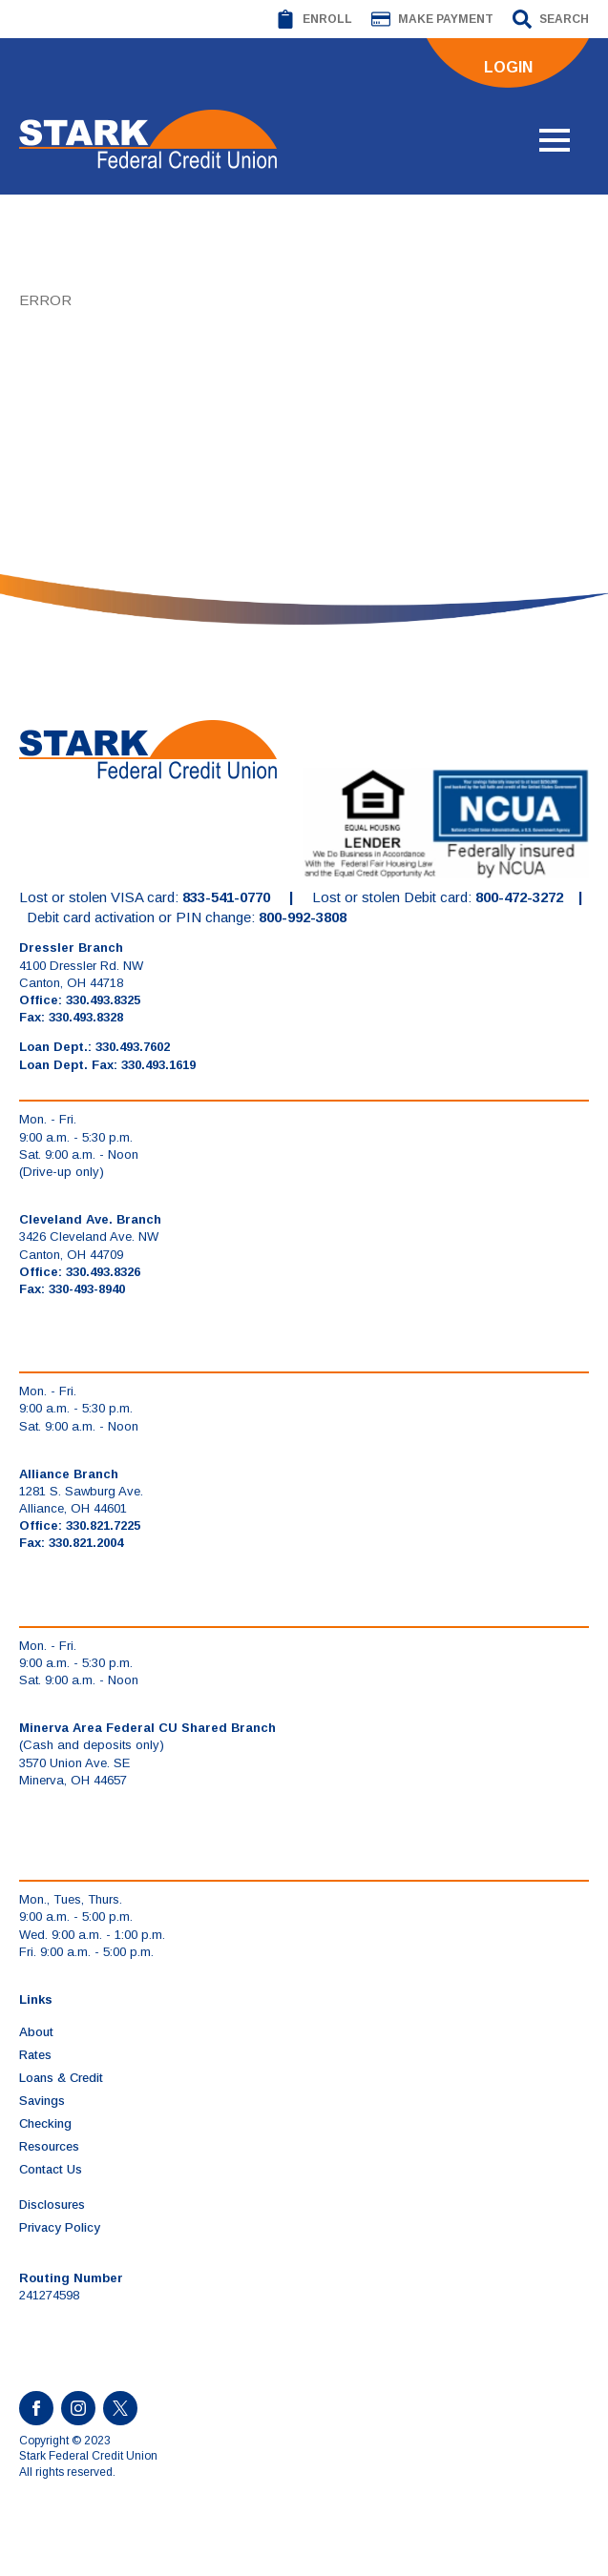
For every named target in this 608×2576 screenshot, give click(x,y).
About (36, 2032)
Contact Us (50, 2169)
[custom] (120, 2408)
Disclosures (52, 2204)
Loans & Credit (61, 2078)
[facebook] (36, 2408)
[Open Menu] (554, 140)
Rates (35, 2055)
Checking (45, 2123)
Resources (49, 2146)
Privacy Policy (59, 2227)
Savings (42, 2100)
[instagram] (78, 2408)
